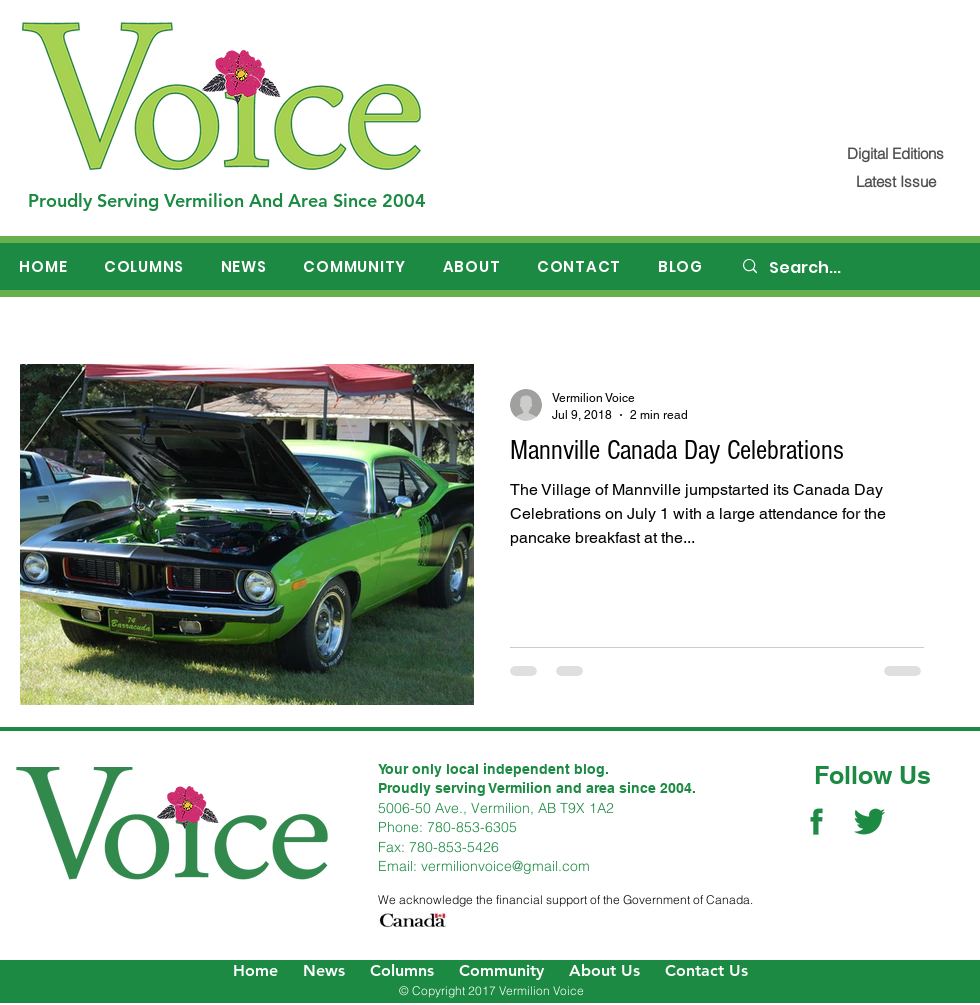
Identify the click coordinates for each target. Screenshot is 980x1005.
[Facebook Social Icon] (816, 821)
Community (501, 970)
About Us (604, 970)
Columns (402, 970)
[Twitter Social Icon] (869, 821)
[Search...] (851, 268)
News (324, 970)
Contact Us (706, 970)
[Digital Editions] (895, 153)
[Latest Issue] (895, 181)
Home (255, 970)
